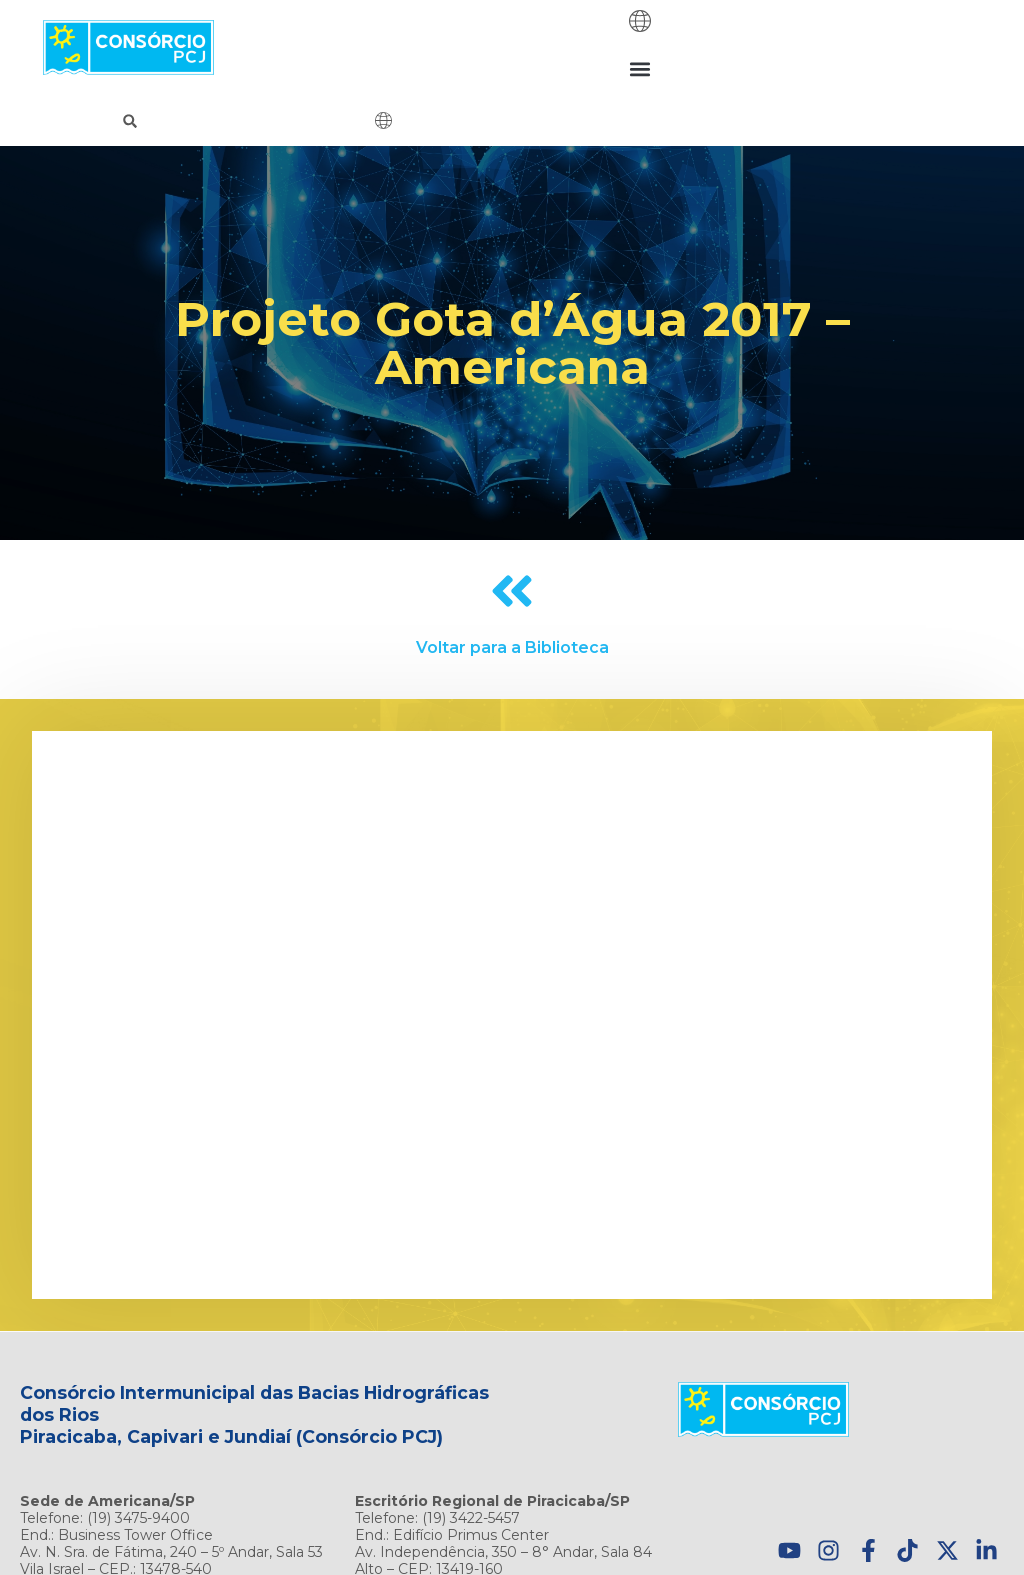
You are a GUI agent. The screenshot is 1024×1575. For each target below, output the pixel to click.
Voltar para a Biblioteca (512, 647)
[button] (640, 68)
